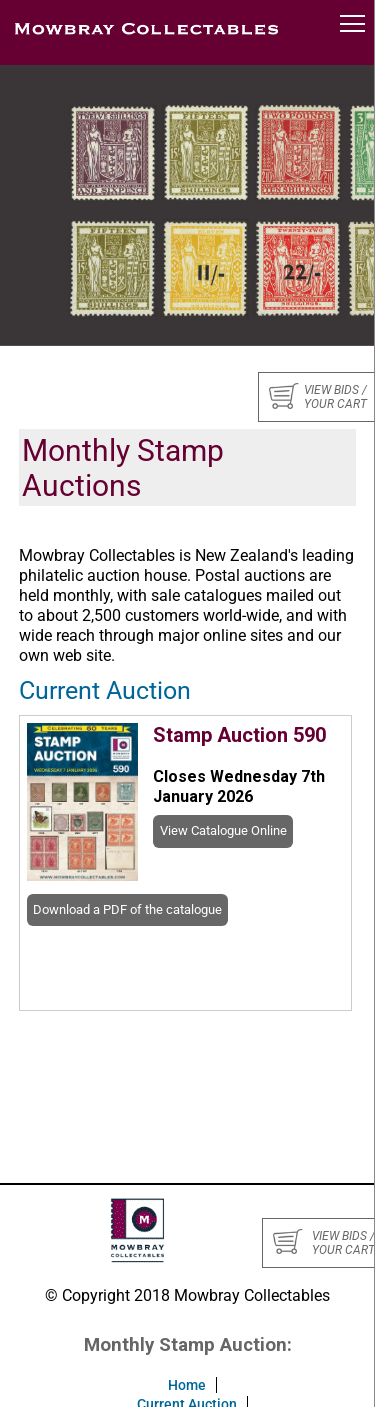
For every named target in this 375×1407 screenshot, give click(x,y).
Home (187, 1385)
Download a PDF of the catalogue (127, 909)
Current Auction (105, 690)
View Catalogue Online (223, 830)
